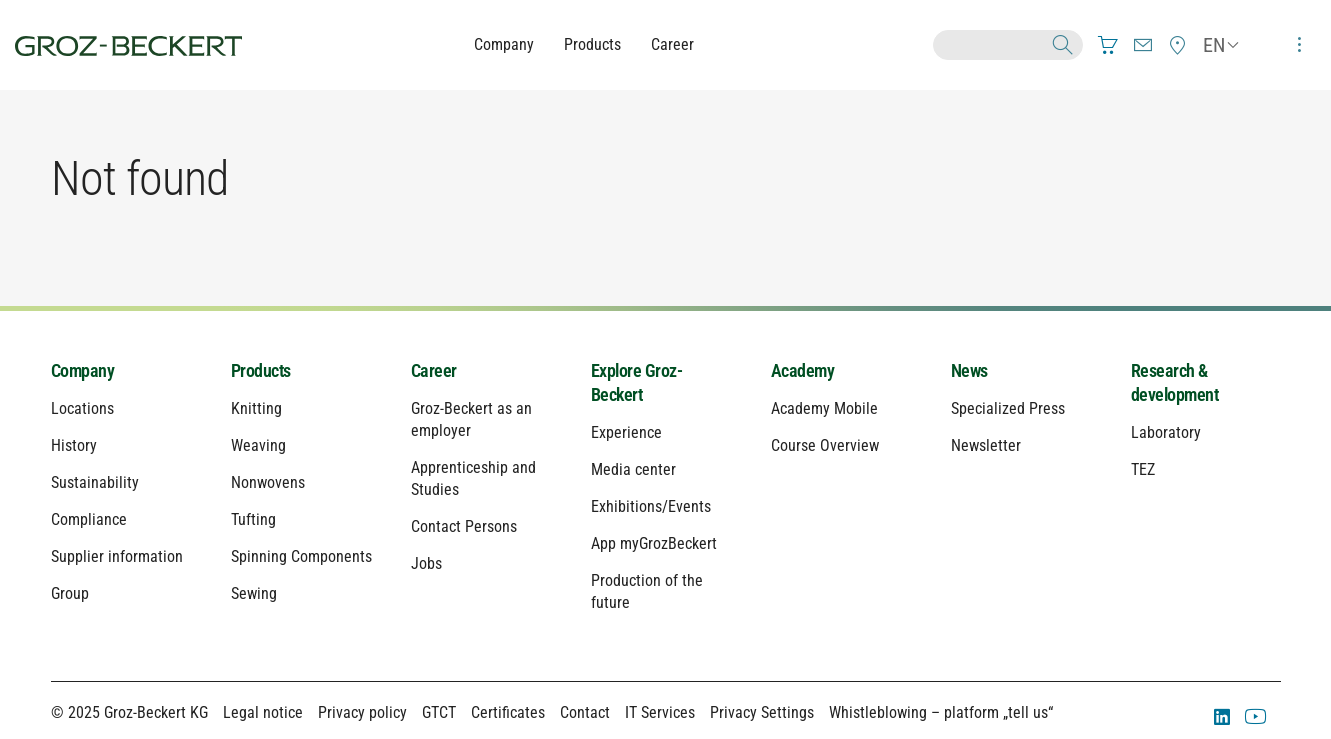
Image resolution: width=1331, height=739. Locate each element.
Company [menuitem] (83, 370)
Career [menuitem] (434, 370)
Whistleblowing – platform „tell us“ (941, 712)
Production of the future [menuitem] (647, 591)
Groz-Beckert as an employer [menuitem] (471, 419)
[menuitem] (1108, 45)
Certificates (508, 712)
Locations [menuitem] (82, 408)
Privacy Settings (762, 712)
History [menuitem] (74, 445)
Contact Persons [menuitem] (464, 526)
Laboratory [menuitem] (1166, 432)
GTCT (439, 712)
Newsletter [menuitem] (986, 445)
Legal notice (263, 712)
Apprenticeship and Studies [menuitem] (473, 478)
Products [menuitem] (261, 370)
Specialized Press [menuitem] (1008, 408)
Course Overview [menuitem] (825, 445)
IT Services (660, 712)
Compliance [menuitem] (89, 519)
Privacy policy (362, 712)
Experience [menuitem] (626, 432)
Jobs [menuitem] (426, 563)
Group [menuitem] (70, 593)
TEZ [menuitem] (1143, 469)
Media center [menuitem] (633, 469)
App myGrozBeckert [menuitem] (654, 543)
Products (592, 44)
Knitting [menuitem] (256, 408)
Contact (585, 712)
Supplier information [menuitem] (117, 556)
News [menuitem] (969, 370)
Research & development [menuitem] (1175, 382)
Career (672, 44)
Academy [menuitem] (803, 370)
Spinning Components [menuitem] (301, 556)
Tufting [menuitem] (253, 519)
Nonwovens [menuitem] (268, 482)
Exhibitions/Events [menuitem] (651, 506)
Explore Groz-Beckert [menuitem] (637, 382)
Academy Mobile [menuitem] (824, 408)
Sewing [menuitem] (254, 593)
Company (504, 44)
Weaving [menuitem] (258, 445)
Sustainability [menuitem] (95, 482)
